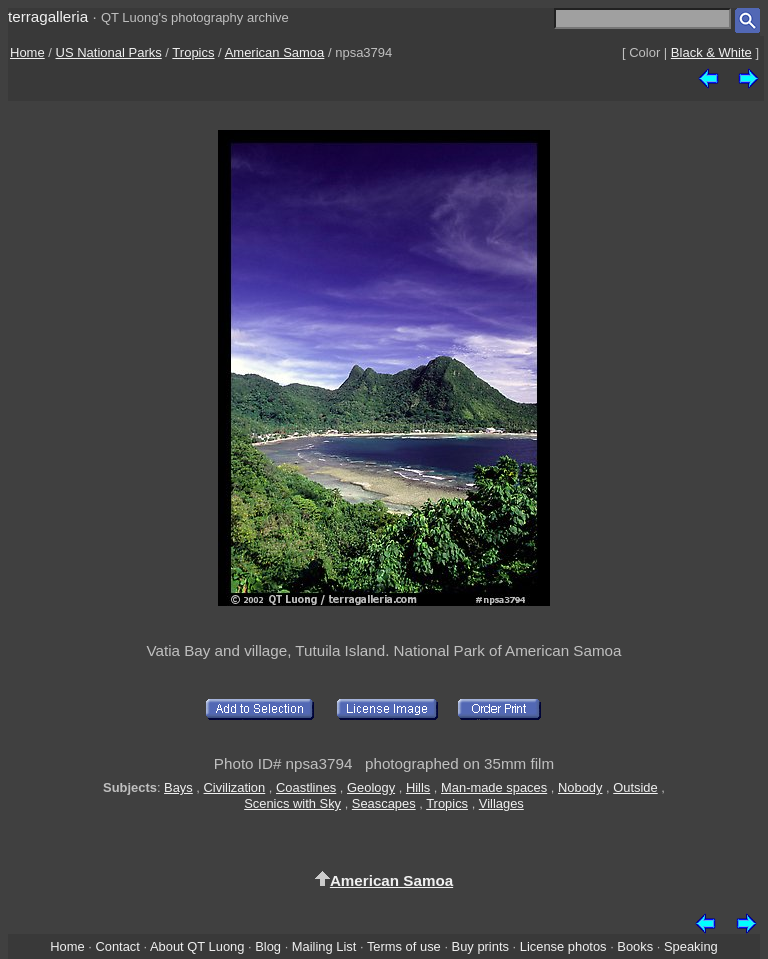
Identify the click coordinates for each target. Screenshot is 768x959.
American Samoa (275, 52)
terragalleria (48, 16)
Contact (117, 946)
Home (27, 52)
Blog (268, 946)
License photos (563, 946)
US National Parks (109, 52)
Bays (178, 787)
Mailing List (324, 946)
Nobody (580, 787)
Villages (501, 803)
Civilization (235, 787)
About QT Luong (197, 946)
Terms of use (404, 946)
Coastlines (306, 787)
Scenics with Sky (292, 803)
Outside (635, 787)
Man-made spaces (494, 787)
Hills (418, 787)
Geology (371, 787)
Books (635, 946)
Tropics (193, 52)
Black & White (711, 52)
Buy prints (480, 946)
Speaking (691, 946)
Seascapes (384, 803)
